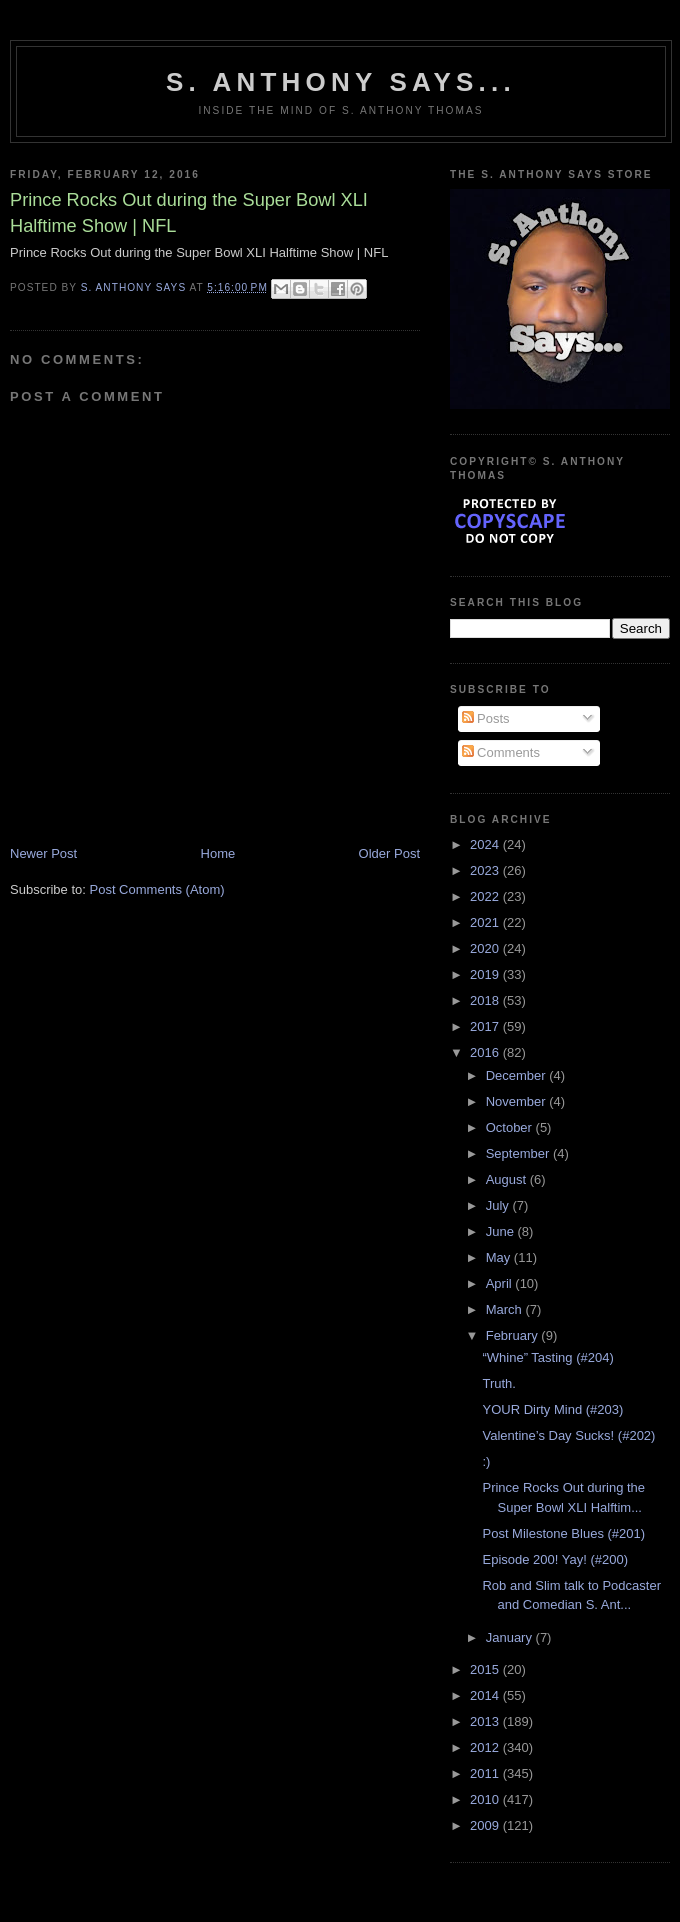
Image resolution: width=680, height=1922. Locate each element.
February (514, 1335)
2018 (486, 1000)
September (519, 1153)
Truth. (498, 1383)
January (511, 1637)
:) (486, 1461)
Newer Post (43, 853)
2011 (486, 1773)
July (499, 1205)
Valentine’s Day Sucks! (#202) (568, 1435)
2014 (486, 1695)
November (518, 1101)
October (511, 1127)
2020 (486, 948)
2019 (486, 974)
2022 (486, 896)
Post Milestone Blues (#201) (563, 1533)
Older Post (389, 853)
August (508, 1179)
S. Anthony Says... (341, 82)
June (502, 1231)
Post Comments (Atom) (157, 889)
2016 (486, 1052)
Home (218, 853)
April (501, 1283)
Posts (486, 718)
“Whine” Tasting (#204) (547, 1357)
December (518, 1075)
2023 (486, 870)
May (500, 1257)
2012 (486, 1747)
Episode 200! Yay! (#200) (555, 1559)
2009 (486, 1825)
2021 (486, 922)
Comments (501, 752)
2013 (486, 1721)
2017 (486, 1026)
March (506, 1309)
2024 (486, 844)
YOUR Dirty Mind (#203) (552, 1409)
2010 (486, 1799)
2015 (486, 1669)
